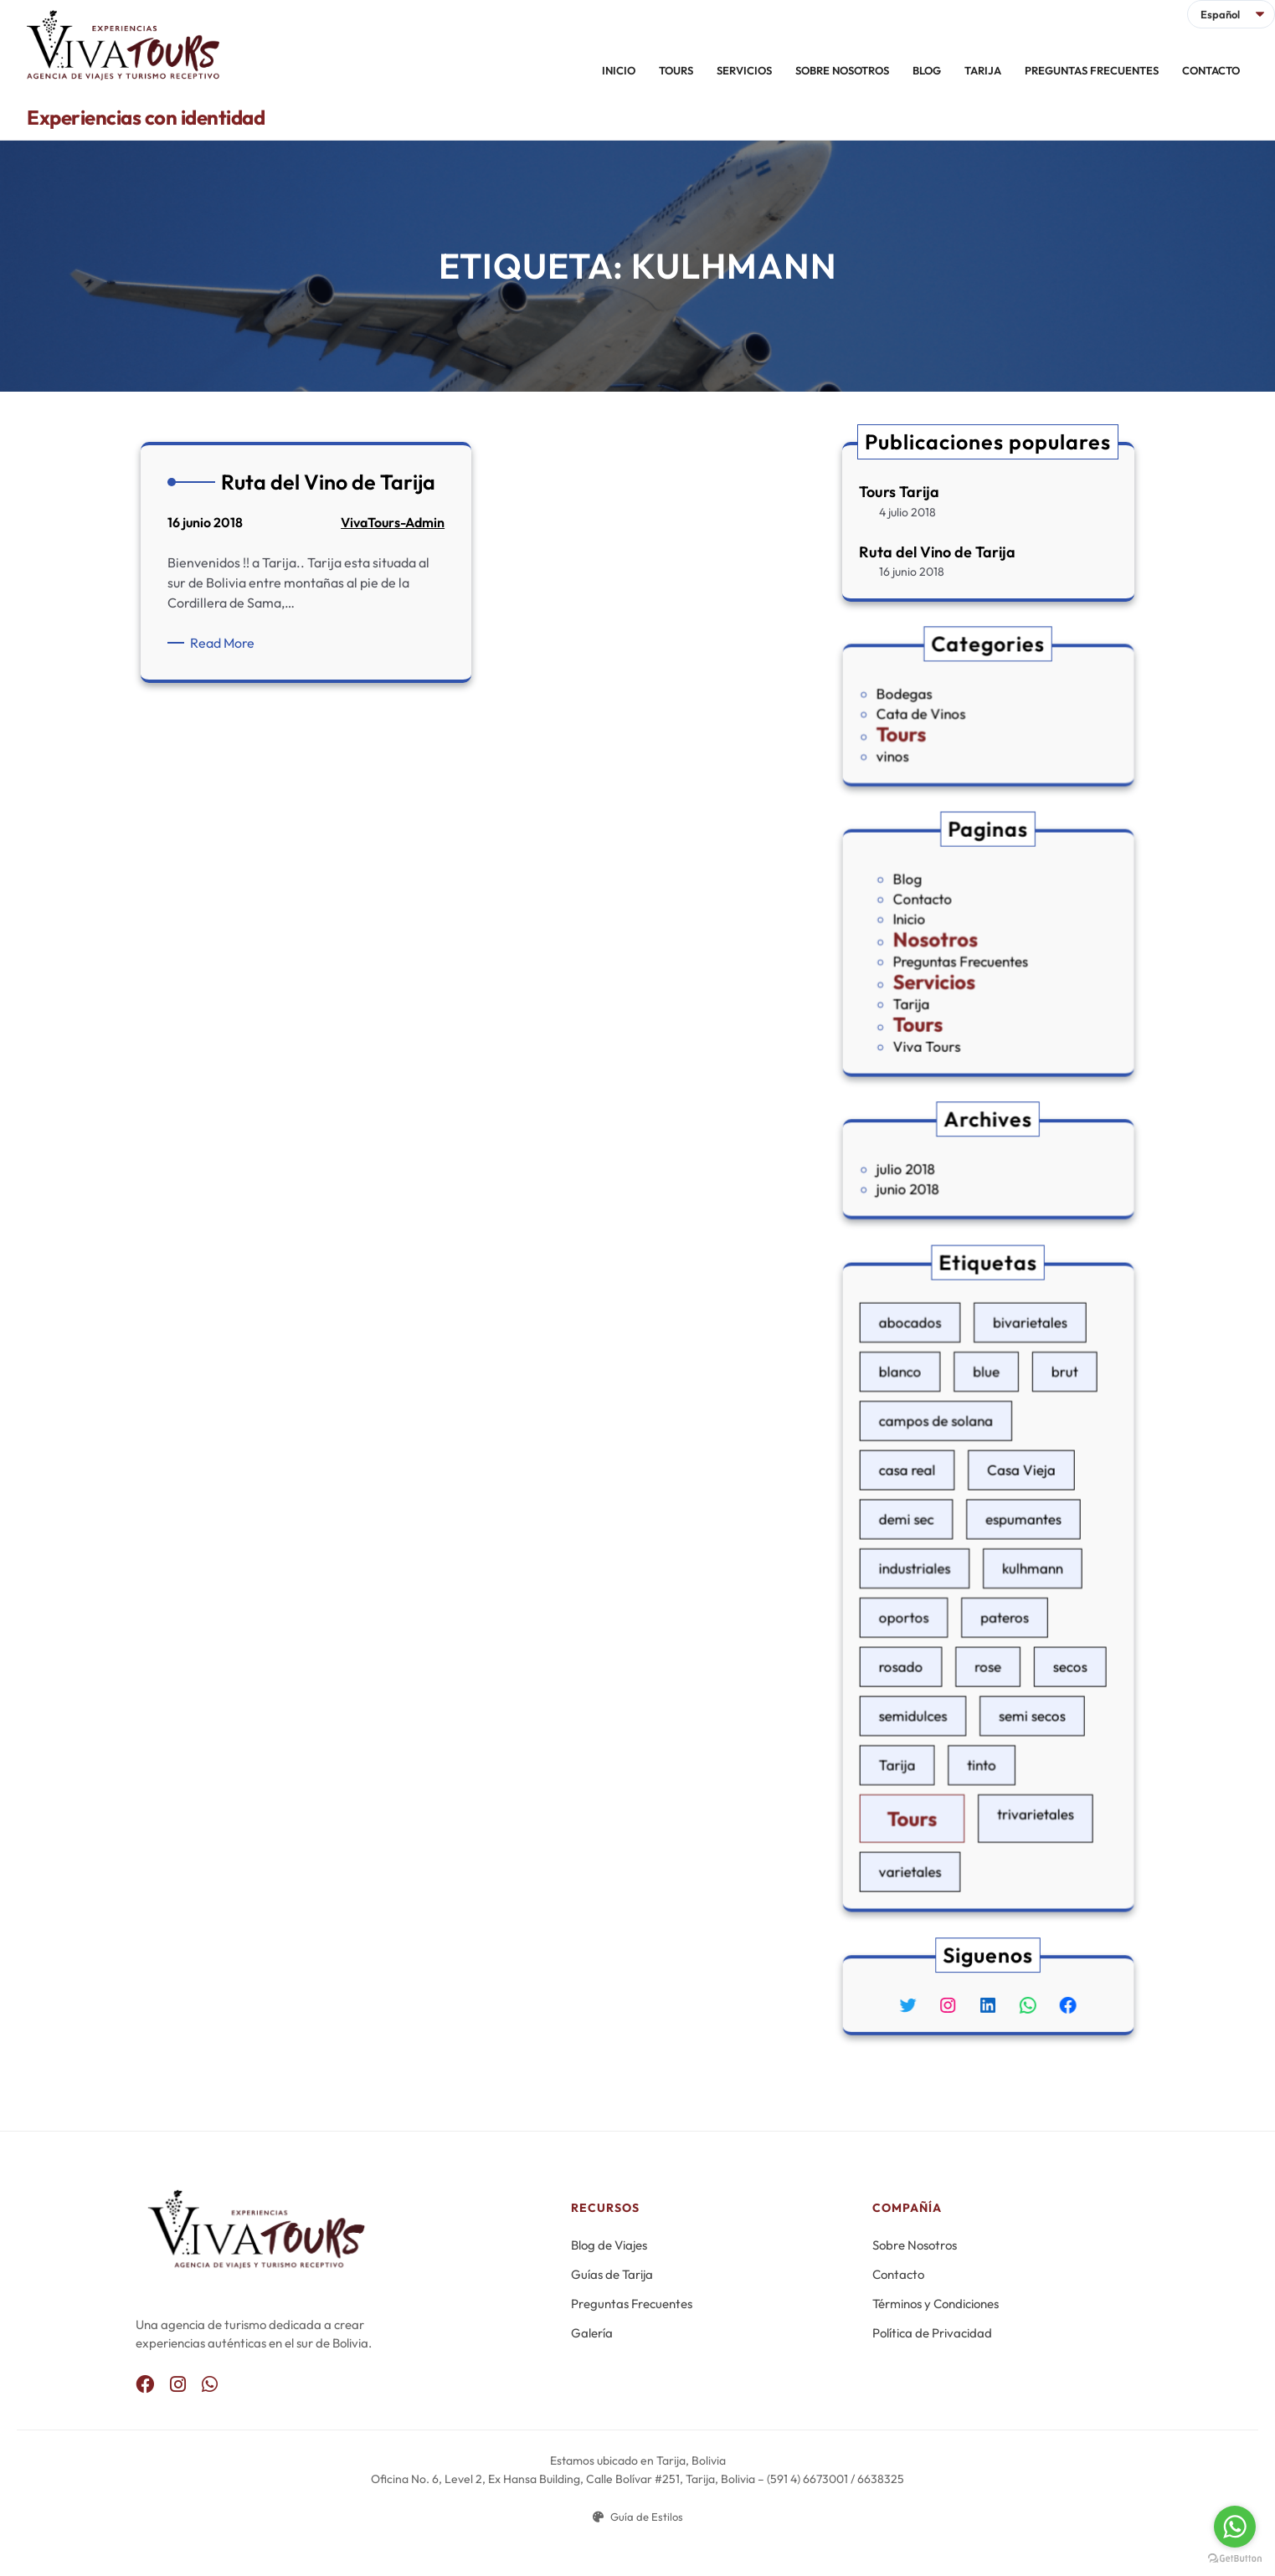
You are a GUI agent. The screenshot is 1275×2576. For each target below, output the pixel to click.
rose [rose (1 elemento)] (987, 1635)
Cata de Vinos (946, 714)
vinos (929, 740)
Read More (226, 643)
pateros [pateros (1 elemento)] (998, 1605)
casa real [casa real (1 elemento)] (938, 1515)
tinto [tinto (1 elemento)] (984, 1696)
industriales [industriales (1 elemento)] (943, 1575)
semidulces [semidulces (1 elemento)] (942, 1665)
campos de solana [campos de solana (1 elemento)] (956, 1485)
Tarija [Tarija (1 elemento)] (932, 1696)
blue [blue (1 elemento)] (987, 1455)
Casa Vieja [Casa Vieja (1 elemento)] (1008, 1515)
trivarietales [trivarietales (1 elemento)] (1017, 1726)
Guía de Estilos (638, 2516)
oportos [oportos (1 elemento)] (936, 1605)
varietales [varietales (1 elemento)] (940, 1761)
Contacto (947, 919)
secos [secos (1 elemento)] (1038, 1635)
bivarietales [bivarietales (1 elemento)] (1013, 1424)
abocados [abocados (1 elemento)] (940, 1424)
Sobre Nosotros (914, 2245)
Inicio (939, 931)
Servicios (954, 970)
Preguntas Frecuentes (970, 957)
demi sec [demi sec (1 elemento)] (937, 1545)
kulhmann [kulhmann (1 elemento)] (1016, 1575)
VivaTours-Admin (392, 523)
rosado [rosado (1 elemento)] (934, 1635)
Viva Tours (950, 1009)
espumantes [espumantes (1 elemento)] (1009, 1545)
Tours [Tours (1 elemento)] (941, 1729)
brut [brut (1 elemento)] (1035, 1455)
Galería (592, 2333)
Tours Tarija (899, 491)
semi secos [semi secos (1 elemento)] (1015, 1665)
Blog (938, 907)
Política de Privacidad (932, 2333)
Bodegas (936, 701)
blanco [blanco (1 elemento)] (934, 1455)
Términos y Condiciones (935, 2304)
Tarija (940, 983)
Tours (934, 726)
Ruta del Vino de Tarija (937, 551)
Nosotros (955, 944)
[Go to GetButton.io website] (1235, 2558)
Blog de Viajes (609, 2245)
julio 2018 (937, 1168)
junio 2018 (938, 1181)
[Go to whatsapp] (1235, 2527)
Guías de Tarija (612, 2274)
